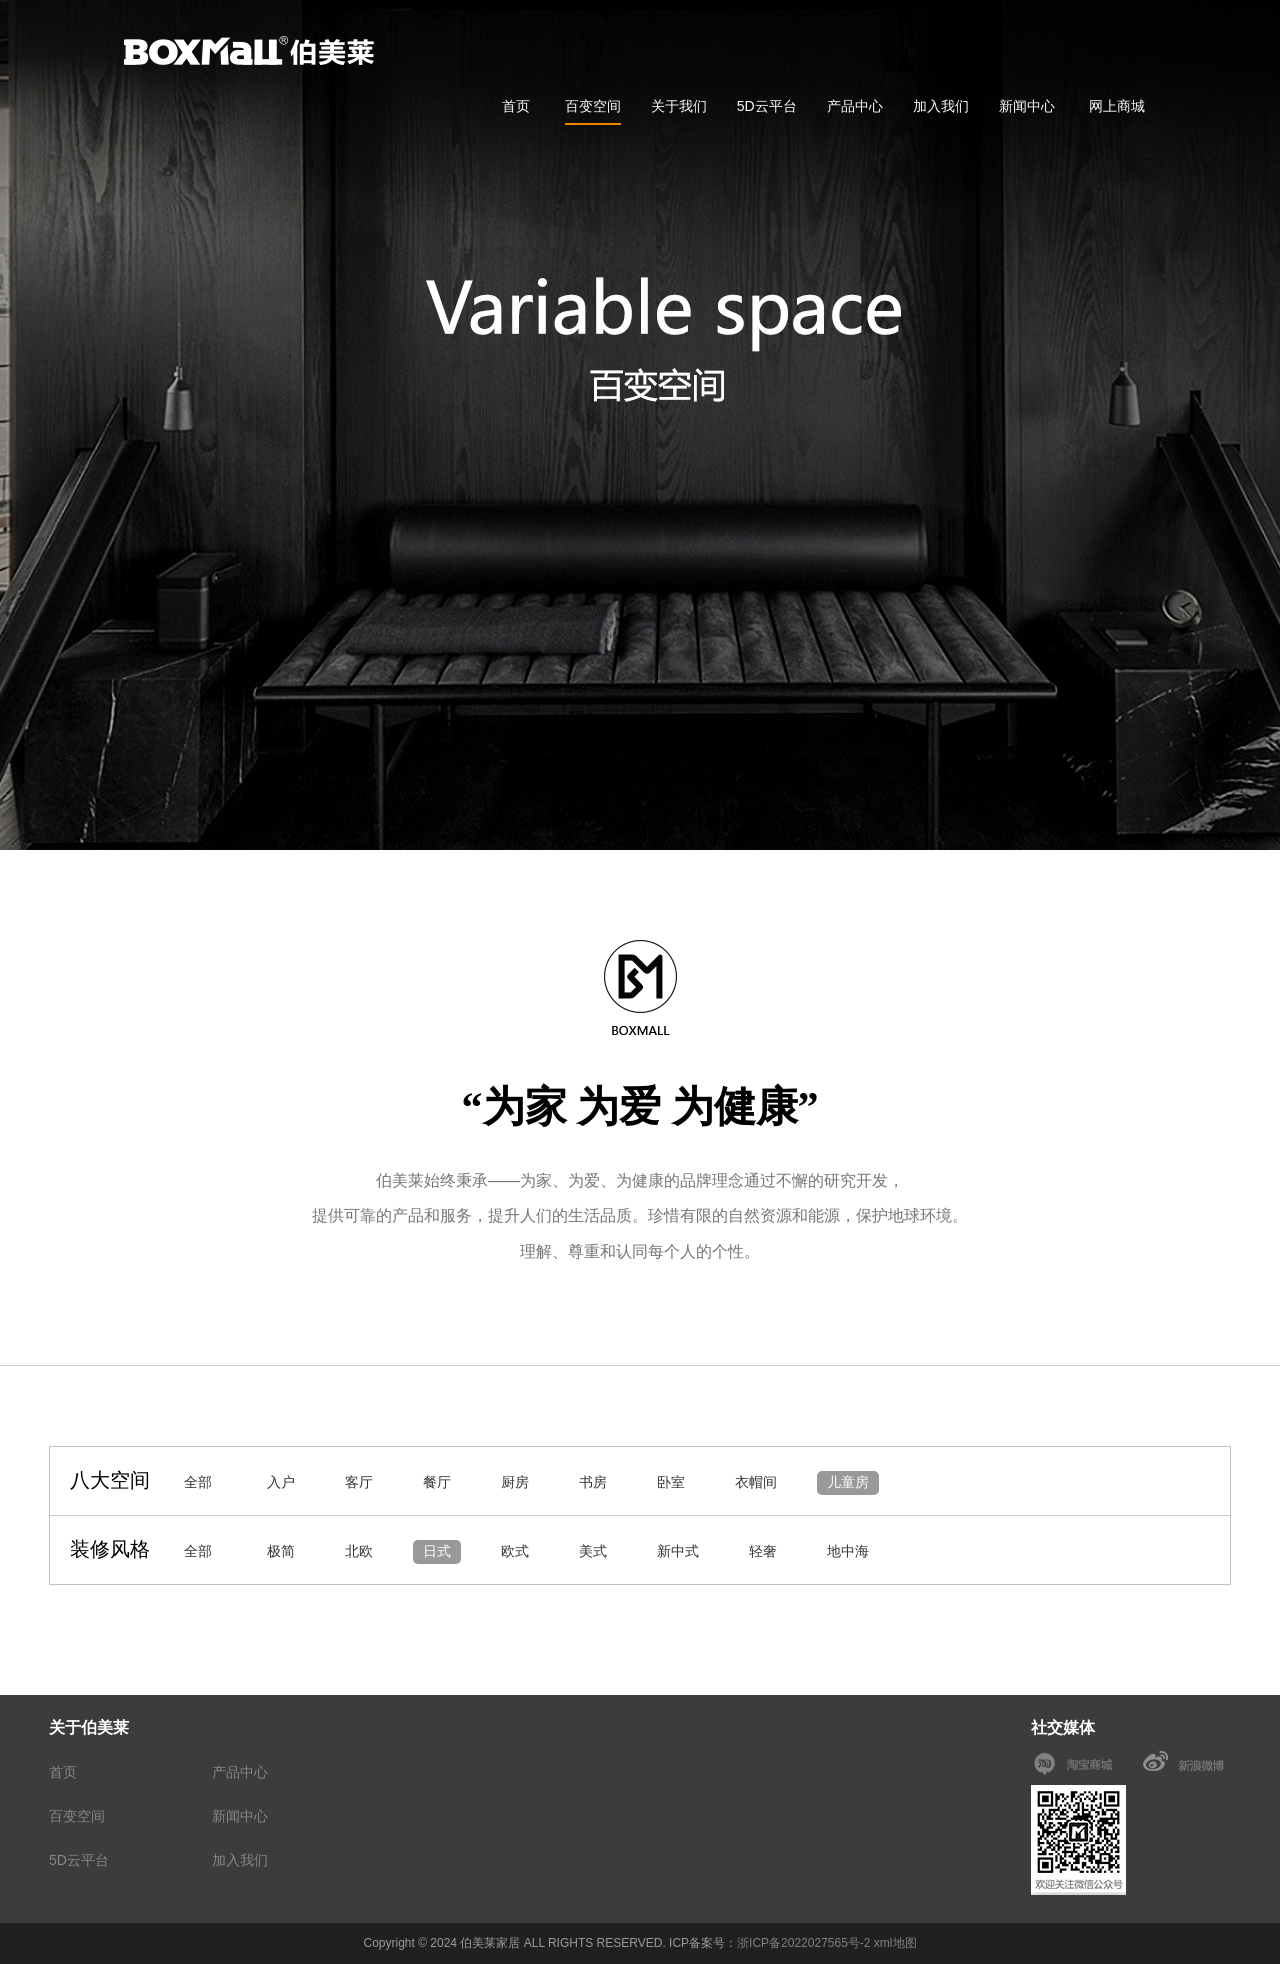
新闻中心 (1027, 106)
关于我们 (679, 106)
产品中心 (855, 106)
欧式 (515, 1551)
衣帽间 (756, 1482)
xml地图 (895, 1943)
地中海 (848, 1551)
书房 (593, 1482)
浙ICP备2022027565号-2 (803, 1943)
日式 (437, 1551)
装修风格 (110, 1549)
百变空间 (593, 106)
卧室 (671, 1482)
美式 (593, 1551)
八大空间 (110, 1480)
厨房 (515, 1482)
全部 (198, 1482)
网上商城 (1117, 106)
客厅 (359, 1482)
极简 (281, 1551)
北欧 (359, 1551)
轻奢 (763, 1551)
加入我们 (941, 106)
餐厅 (437, 1482)
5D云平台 (767, 106)
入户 (281, 1482)
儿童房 (848, 1482)
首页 (516, 106)
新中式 (678, 1551)
